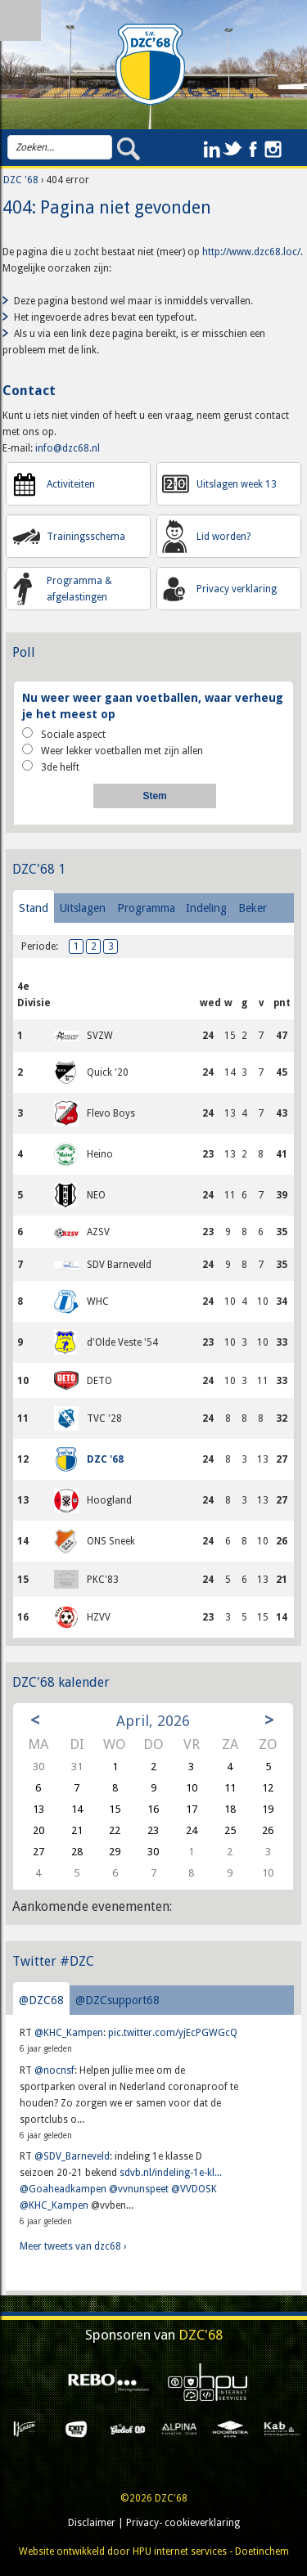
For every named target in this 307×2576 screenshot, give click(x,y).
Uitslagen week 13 (236, 484)
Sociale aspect (64, 733)
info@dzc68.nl (67, 448)
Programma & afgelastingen (79, 589)
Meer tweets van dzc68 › (73, 2246)
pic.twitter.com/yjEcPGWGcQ (172, 2033)
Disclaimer (91, 2523)
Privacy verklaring (236, 589)
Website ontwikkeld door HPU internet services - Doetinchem (154, 2551)
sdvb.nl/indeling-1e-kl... (171, 2172)
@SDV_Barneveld (72, 2156)
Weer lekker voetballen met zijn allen (112, 750)
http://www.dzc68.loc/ (251, 252)
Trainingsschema (86, 536)
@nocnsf (54, 2070)
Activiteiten (71, 484)
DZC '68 (20, 180)
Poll (23, 652)
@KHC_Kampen (68, 2033)
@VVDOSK (194, 2189)
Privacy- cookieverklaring (183, 2523)
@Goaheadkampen (63, 2189)
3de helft (50, 766)
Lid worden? (223, 536)
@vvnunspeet (139, 2189)
